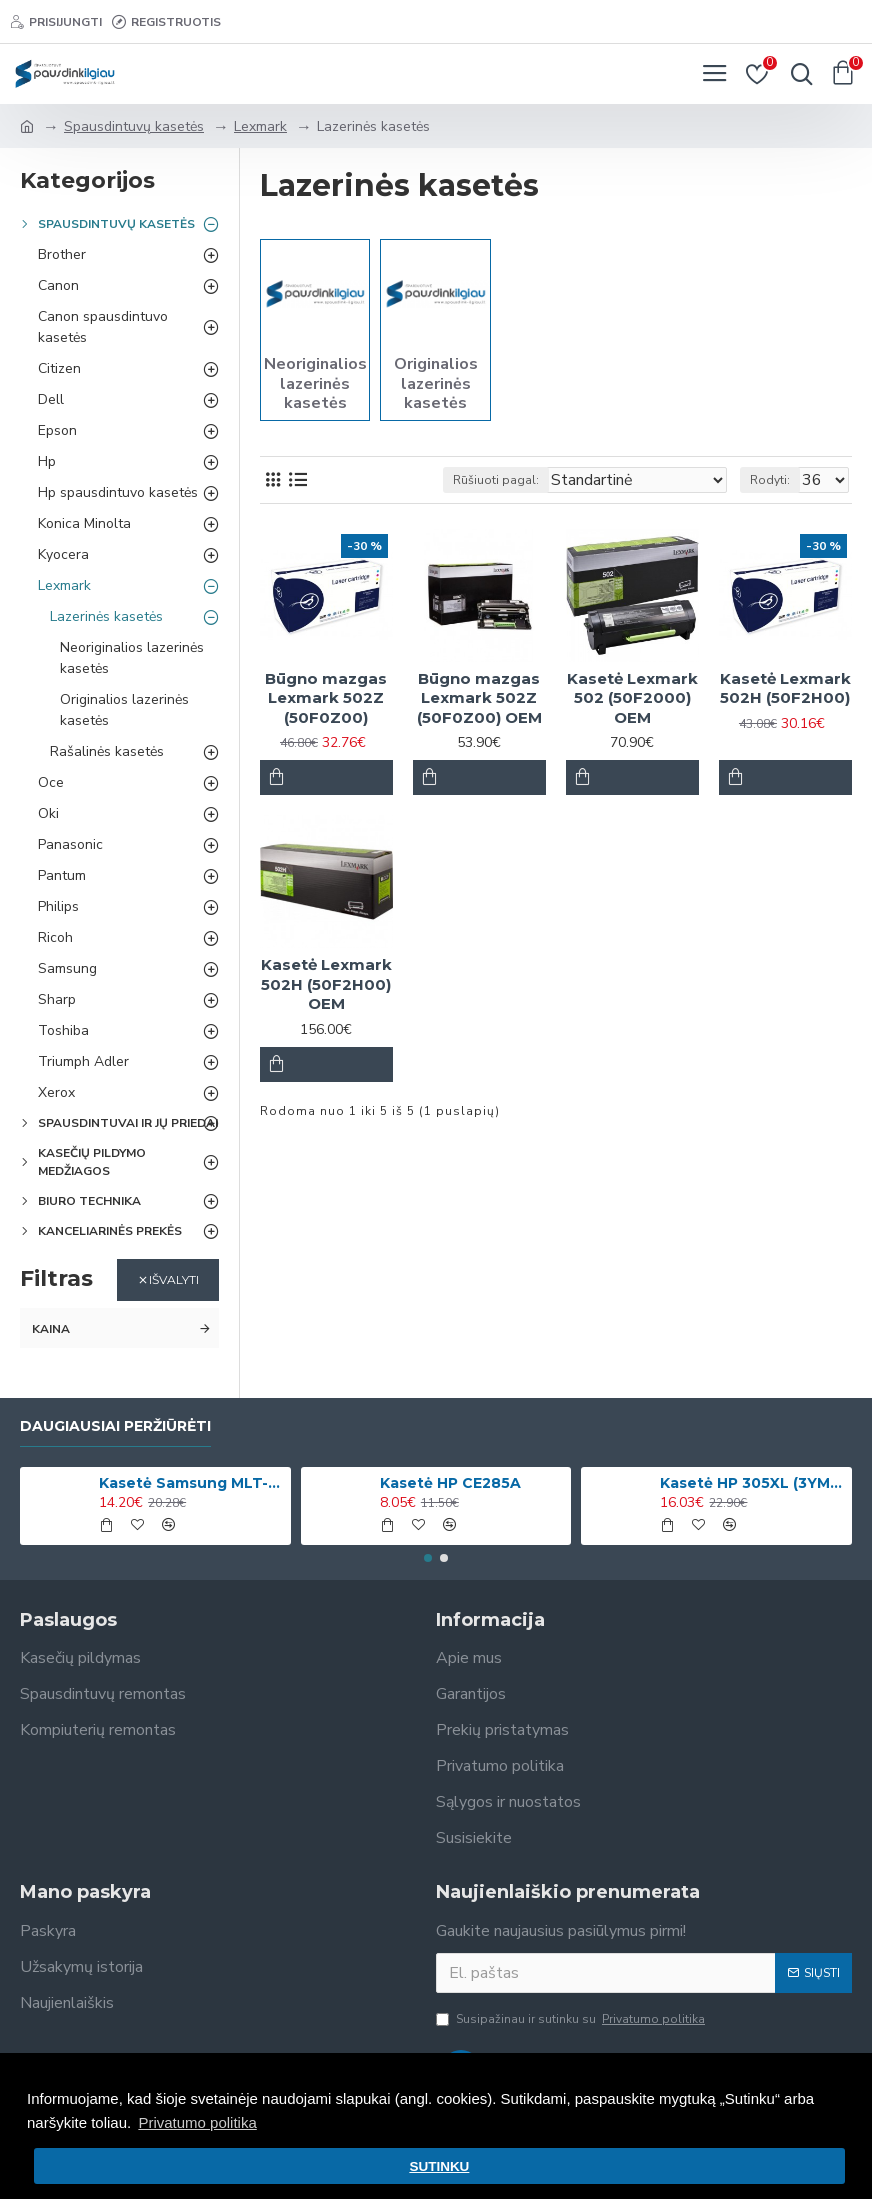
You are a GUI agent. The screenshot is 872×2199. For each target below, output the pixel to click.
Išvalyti (174, 1279)
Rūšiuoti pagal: (496, 480)
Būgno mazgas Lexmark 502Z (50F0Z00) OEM (479, 698)
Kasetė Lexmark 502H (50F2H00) (785, 688)
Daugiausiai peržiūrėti (115, 1426)
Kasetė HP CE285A (450, 1483)
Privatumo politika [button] (197, 2122)
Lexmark (260, 126)
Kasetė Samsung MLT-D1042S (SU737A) (191, 1483)
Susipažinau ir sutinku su (572, 2019)
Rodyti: (770, 480)
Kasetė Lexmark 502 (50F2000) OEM (632, 698)
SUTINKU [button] (439, 2166)
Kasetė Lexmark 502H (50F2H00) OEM (326, 984)
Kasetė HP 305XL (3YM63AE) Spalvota (752, 1483)
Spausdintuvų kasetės (134, 126)
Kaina (51, 1329)
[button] (428, 1558)
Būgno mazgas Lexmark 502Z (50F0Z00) (326, 698)
